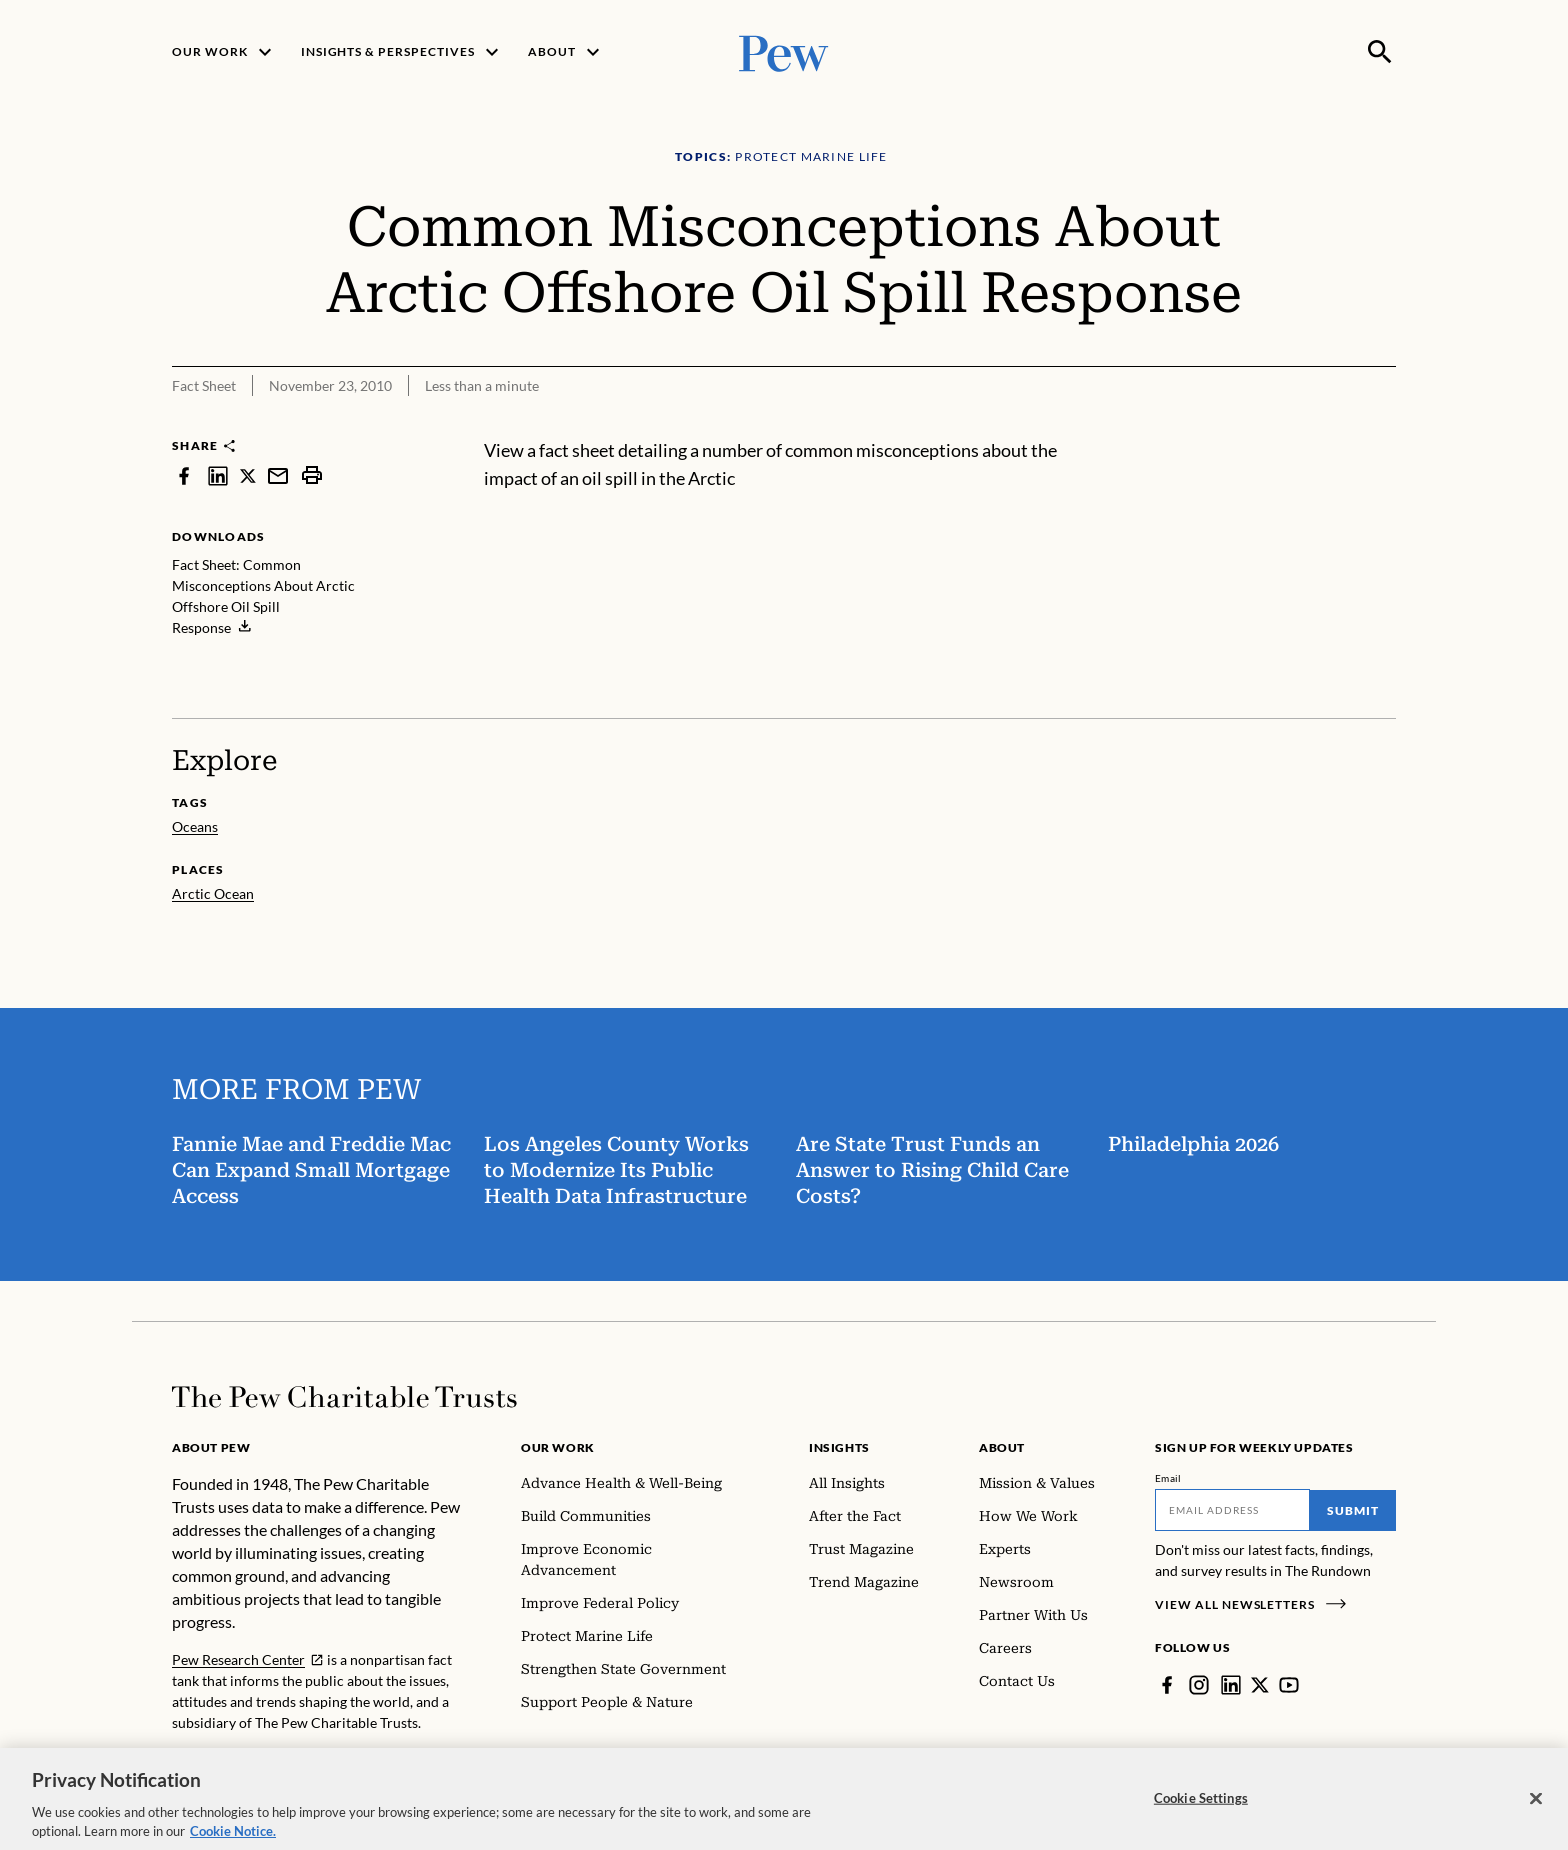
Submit (1353, 1510)
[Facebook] (1167, 1685)
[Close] (1536, 1813)
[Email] (1232, 1510)
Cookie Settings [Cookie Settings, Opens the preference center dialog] (1201, 1813)
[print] (312, 475)
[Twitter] (1260, 1685)
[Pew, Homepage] (784, 51)
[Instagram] (1199, 1685)
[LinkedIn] (1231, 1685)
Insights (839, 1447)
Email (1168, 1478)
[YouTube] (1289, 1685)
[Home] (344, 1397)
